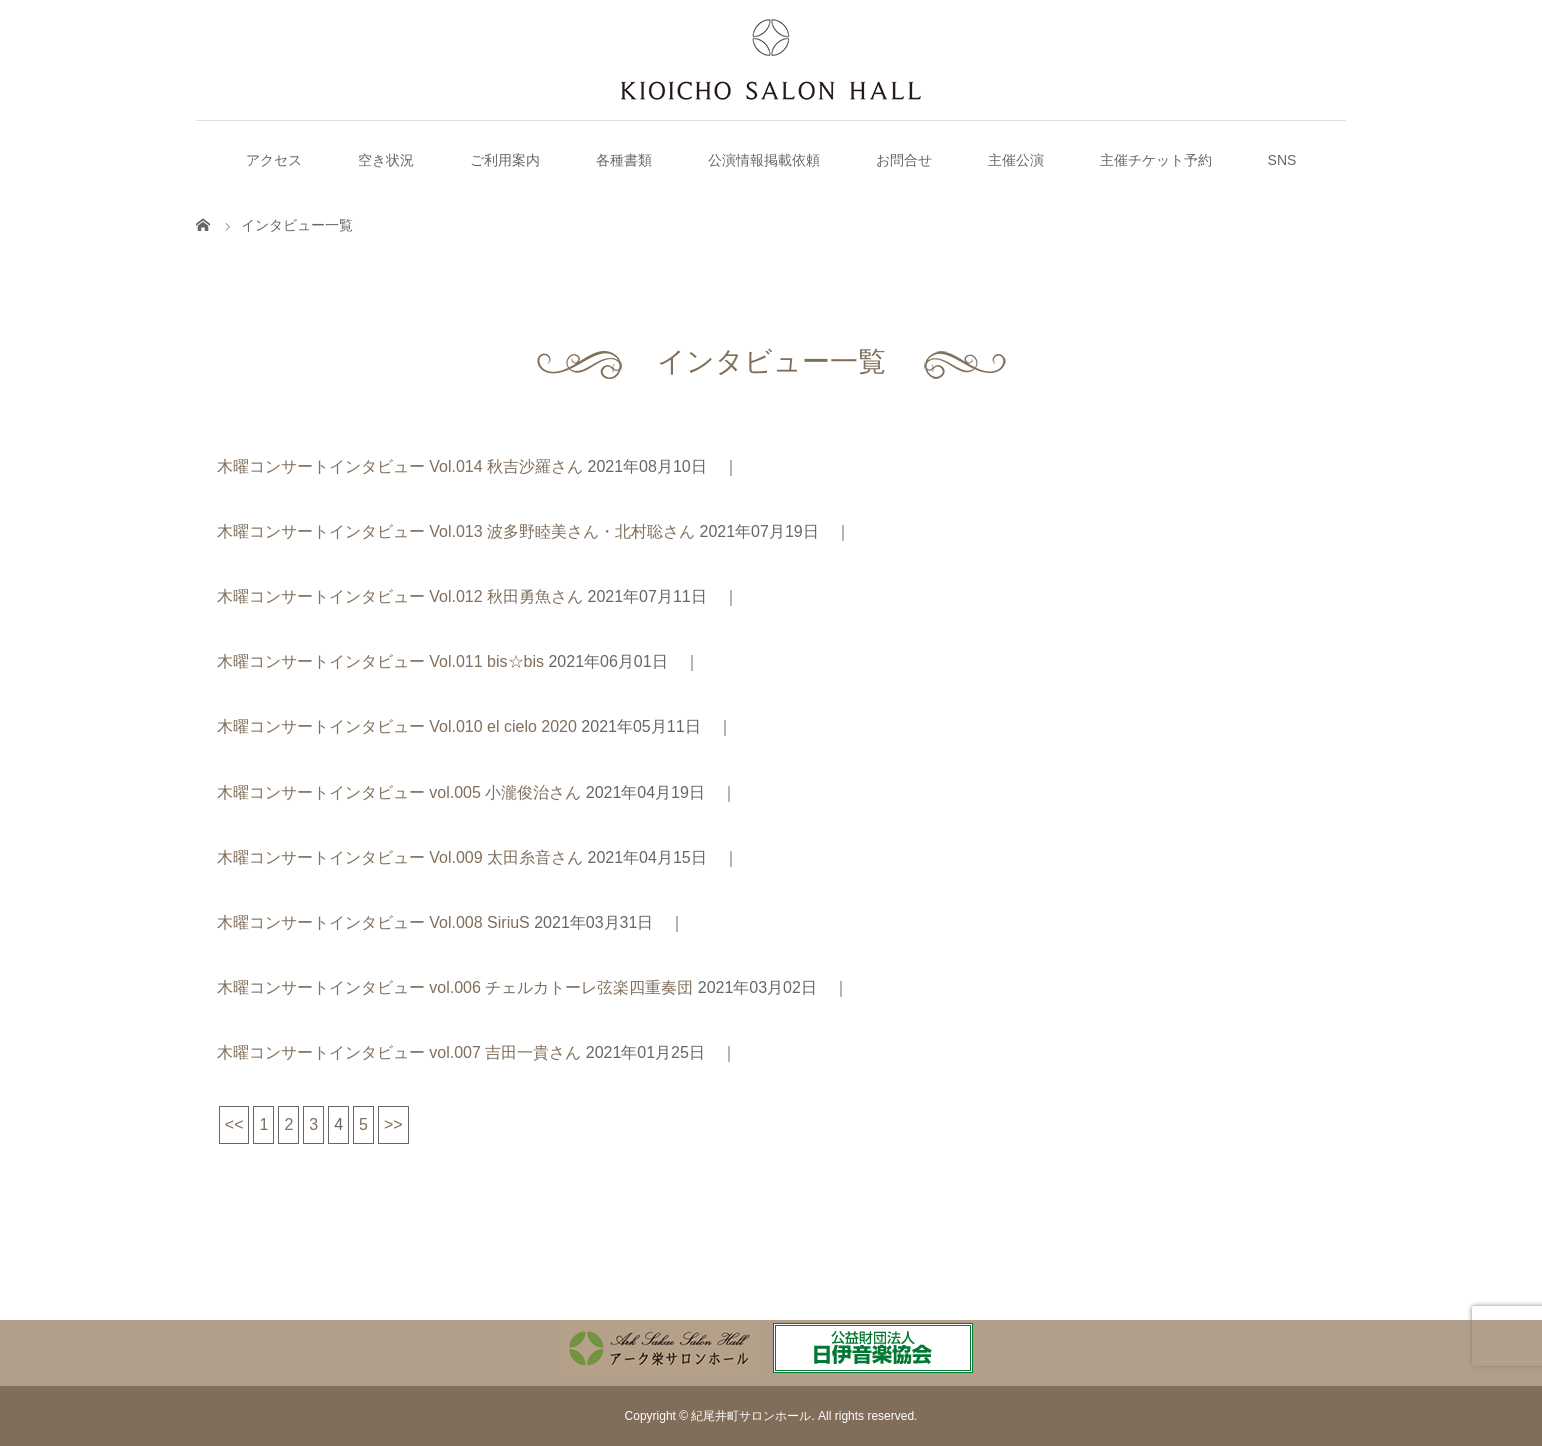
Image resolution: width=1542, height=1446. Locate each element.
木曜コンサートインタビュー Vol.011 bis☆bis (380, 661)
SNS (1282, 160)
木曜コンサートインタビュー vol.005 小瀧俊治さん (399, 792)
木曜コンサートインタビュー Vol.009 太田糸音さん (400, 857)
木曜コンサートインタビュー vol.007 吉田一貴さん (399, 1052)
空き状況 (386, 160)
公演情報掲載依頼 (764, 160)
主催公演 (1016, 160)
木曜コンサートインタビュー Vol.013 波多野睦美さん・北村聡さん (456, 531)
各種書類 (624, 160)
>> (393, 1124)
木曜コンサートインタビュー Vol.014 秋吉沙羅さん (400, 466)
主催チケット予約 (1156, 160)
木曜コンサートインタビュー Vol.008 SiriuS (373, 922)
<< (234, 1124)
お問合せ (904, 160)
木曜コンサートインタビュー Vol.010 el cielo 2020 (397, 726)
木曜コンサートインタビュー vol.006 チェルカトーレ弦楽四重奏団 (455, 987)
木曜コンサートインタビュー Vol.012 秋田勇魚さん (400, 596)
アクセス (274, 160)
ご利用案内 (505, 160)
